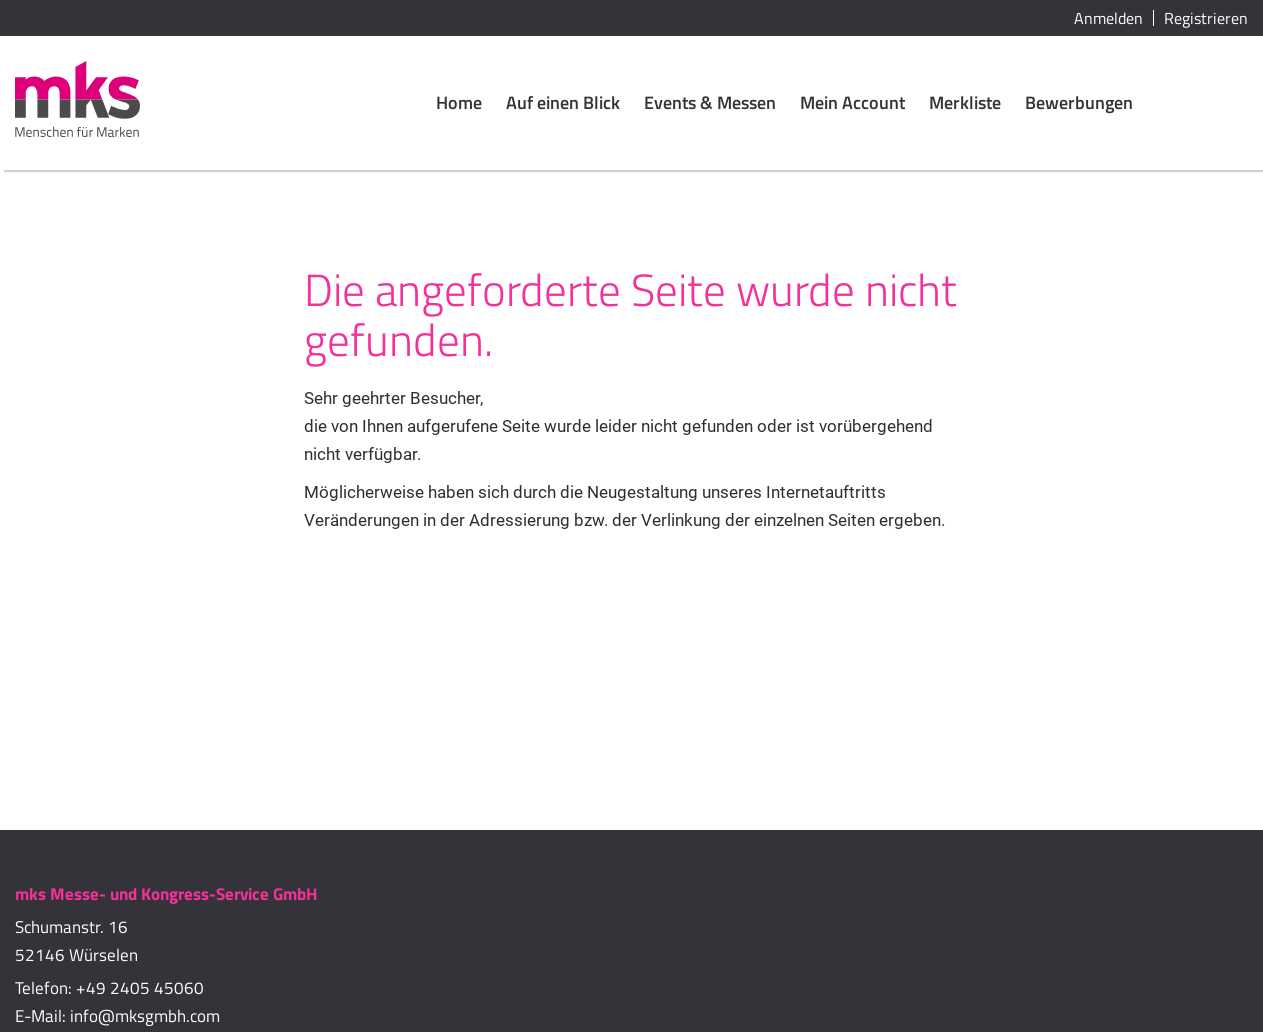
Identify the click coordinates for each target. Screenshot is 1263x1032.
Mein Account (852, 102)
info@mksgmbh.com (145, 1016)
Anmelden (1108, 18)
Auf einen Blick (563, 102)
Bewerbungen (1079, 102)
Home (459, 102)
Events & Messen (710, 102)
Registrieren (1206, 18)
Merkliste (965, 102)
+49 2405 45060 (140, 988)
